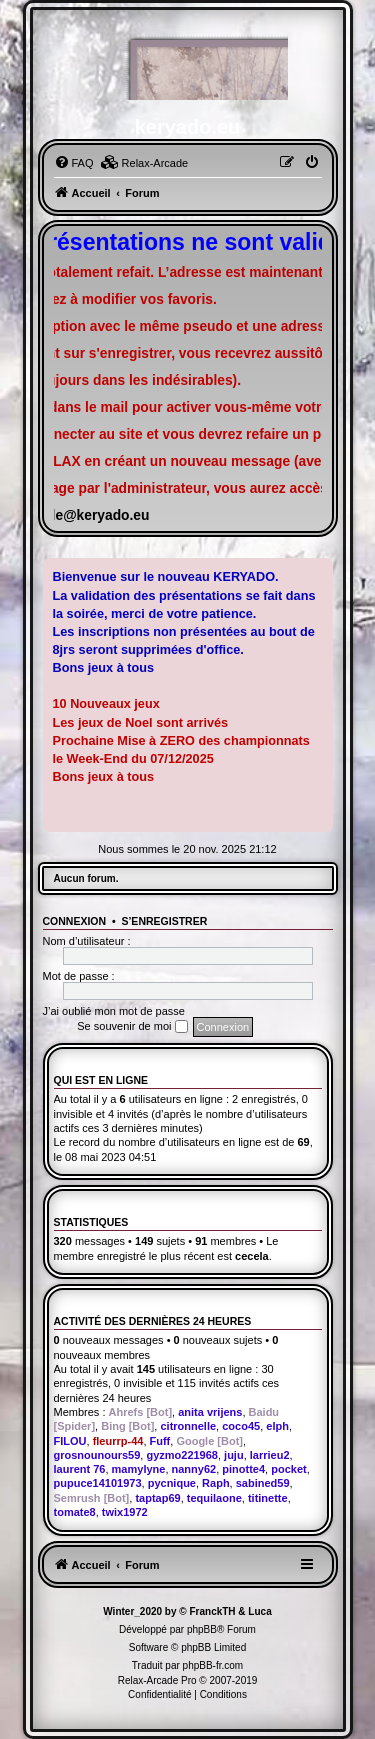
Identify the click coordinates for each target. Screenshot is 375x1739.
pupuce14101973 (98, 1483)
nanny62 (194, 1469)
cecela (252, 1256)
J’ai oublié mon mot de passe (114, 1011)
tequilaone (214, 1498)
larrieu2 (270, 1455)
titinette (268, 1498)
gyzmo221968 (182, 1455)
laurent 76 (80, 1469)
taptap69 (157, 1498)
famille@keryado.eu (84, 515)
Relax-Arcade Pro (157, 1680)
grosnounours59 (97, 1455)
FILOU (70, 1441)
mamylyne (139, 1469)
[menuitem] (74, 163)
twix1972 (125, 1512)
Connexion (75, 921)
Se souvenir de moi (132, 1027)
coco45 (241, 1426)
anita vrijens (210, 1412)
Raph (216, 1483)
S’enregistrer (164, 921)
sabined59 (263, 1483)
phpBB (202, 1629)
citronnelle (188, 1426)
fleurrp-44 (118, 1441)
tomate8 (75, 1512)
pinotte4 (243, 1469)
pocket (288, 1469)
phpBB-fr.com (213, 1665)
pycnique (172, 1483)
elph (277, 1426)
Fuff (160, 1441)
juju (234, 1455)
